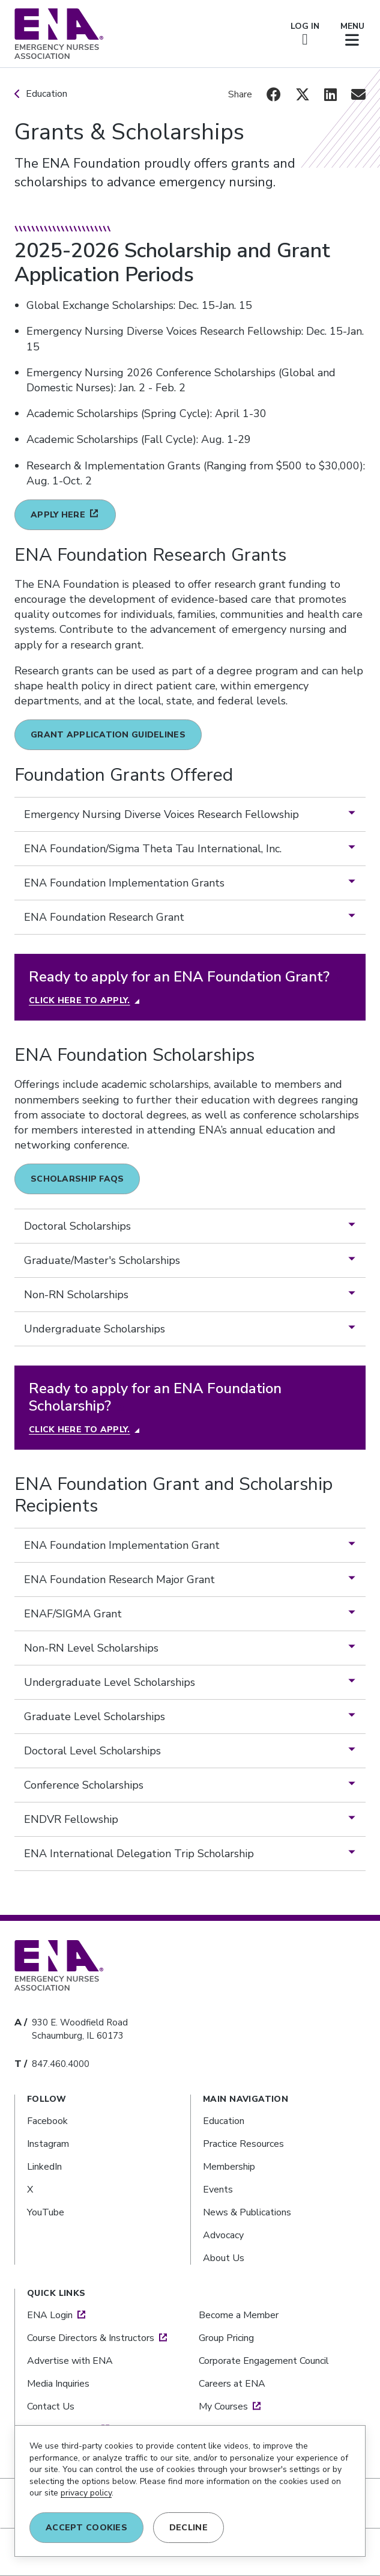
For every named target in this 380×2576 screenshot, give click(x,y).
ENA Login (50, 2315)
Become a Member (239, 2315)
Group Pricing (226, 2338)
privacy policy (86, 2492)
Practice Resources (243, 2143)
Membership (229, 2166)
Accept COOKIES (86, 2527)
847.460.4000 (60, 2064)
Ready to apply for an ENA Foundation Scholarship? (155, 1397)
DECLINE (188, 2527)
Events (218, 2189)
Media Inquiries (58, 2383)
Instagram (48, 2143)
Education (46, 94)
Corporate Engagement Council (264, 2360)
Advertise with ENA (70, 2360)
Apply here (58, 514)
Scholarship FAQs (77, 1179)
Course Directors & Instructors (90, 2338)
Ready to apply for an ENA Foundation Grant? (179, 976)
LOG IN (305, 33)
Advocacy (223, 2235)
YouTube (45, 2212)
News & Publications (247, 2212)
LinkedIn (44, 2166)
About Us (223, 2258)
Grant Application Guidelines (108, 734)
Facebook (47, 2121)
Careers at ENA (232, 2383)
